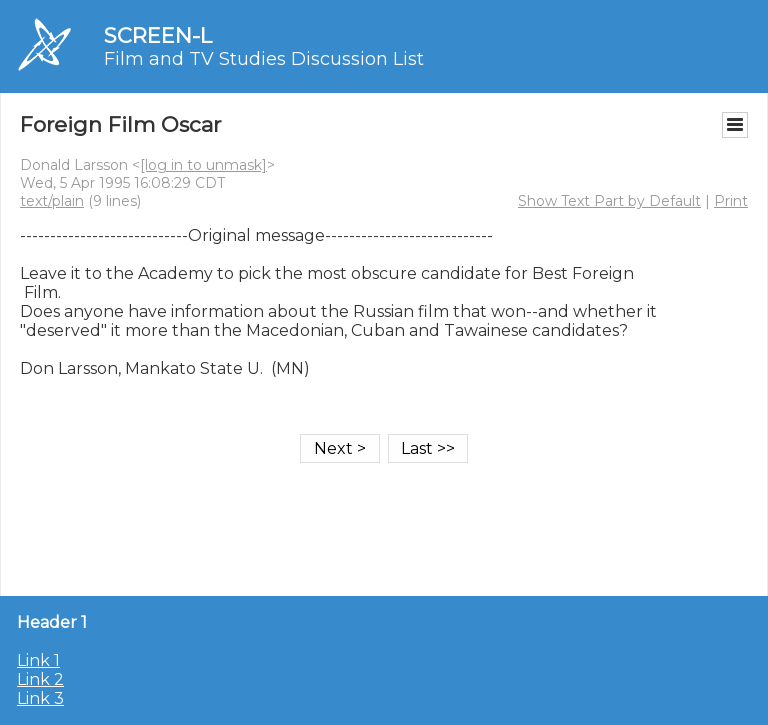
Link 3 (40, 698)
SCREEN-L (158, 35)
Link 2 (40, 679)
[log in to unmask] (203, 165)
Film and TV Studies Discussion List (264, 59)
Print (731, 201)
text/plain (52, 201)
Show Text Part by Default (609, 201)
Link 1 (38, 660)
